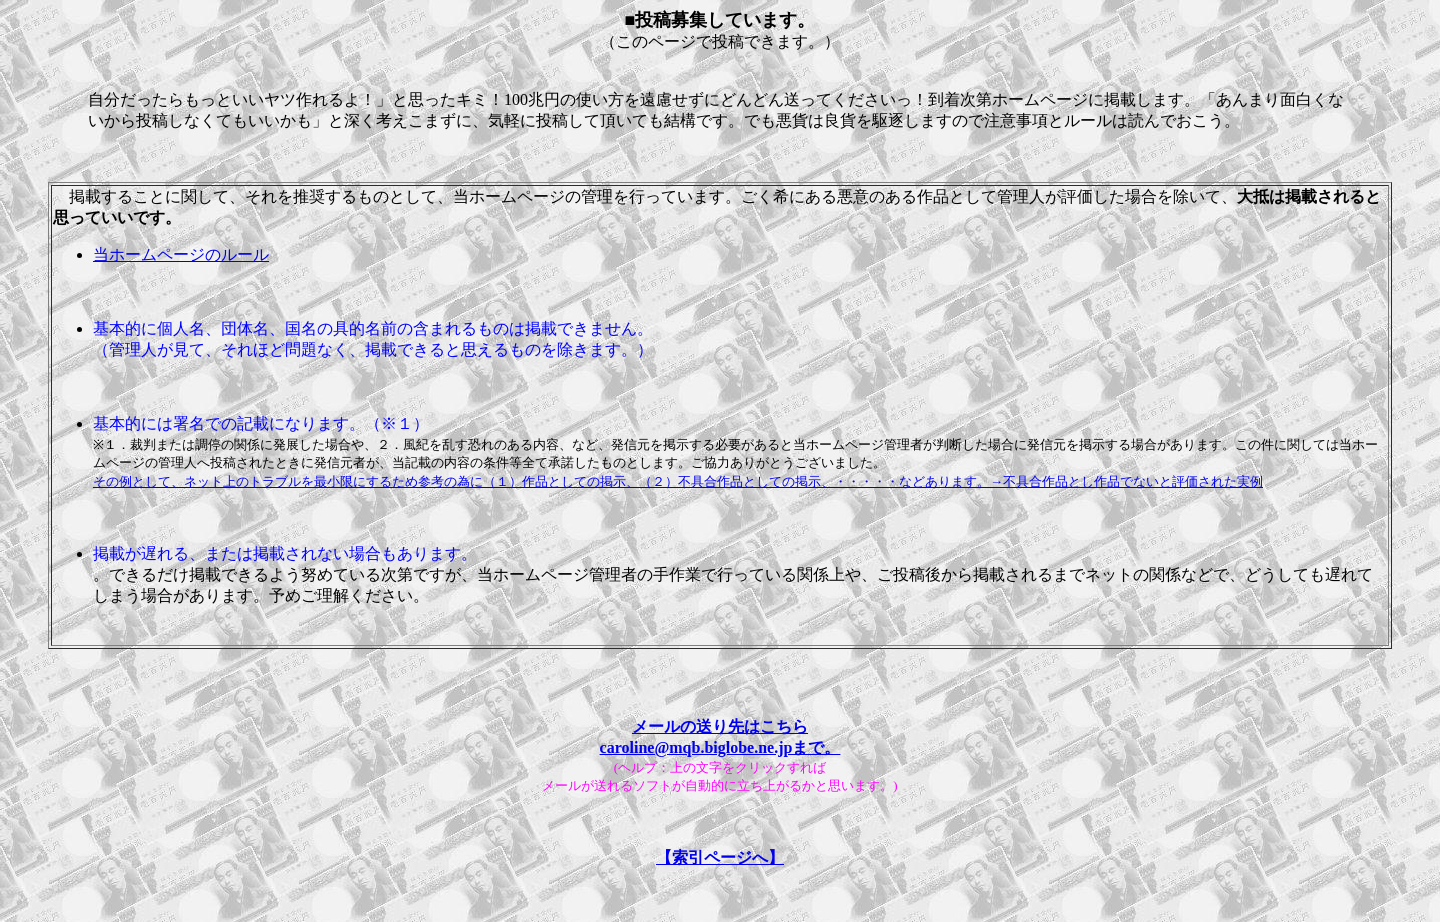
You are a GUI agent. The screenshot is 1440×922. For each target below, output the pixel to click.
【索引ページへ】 (720, 857)
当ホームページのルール (181, 254)
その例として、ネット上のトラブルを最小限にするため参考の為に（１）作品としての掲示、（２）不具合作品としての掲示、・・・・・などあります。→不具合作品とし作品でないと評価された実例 (678, 481)
